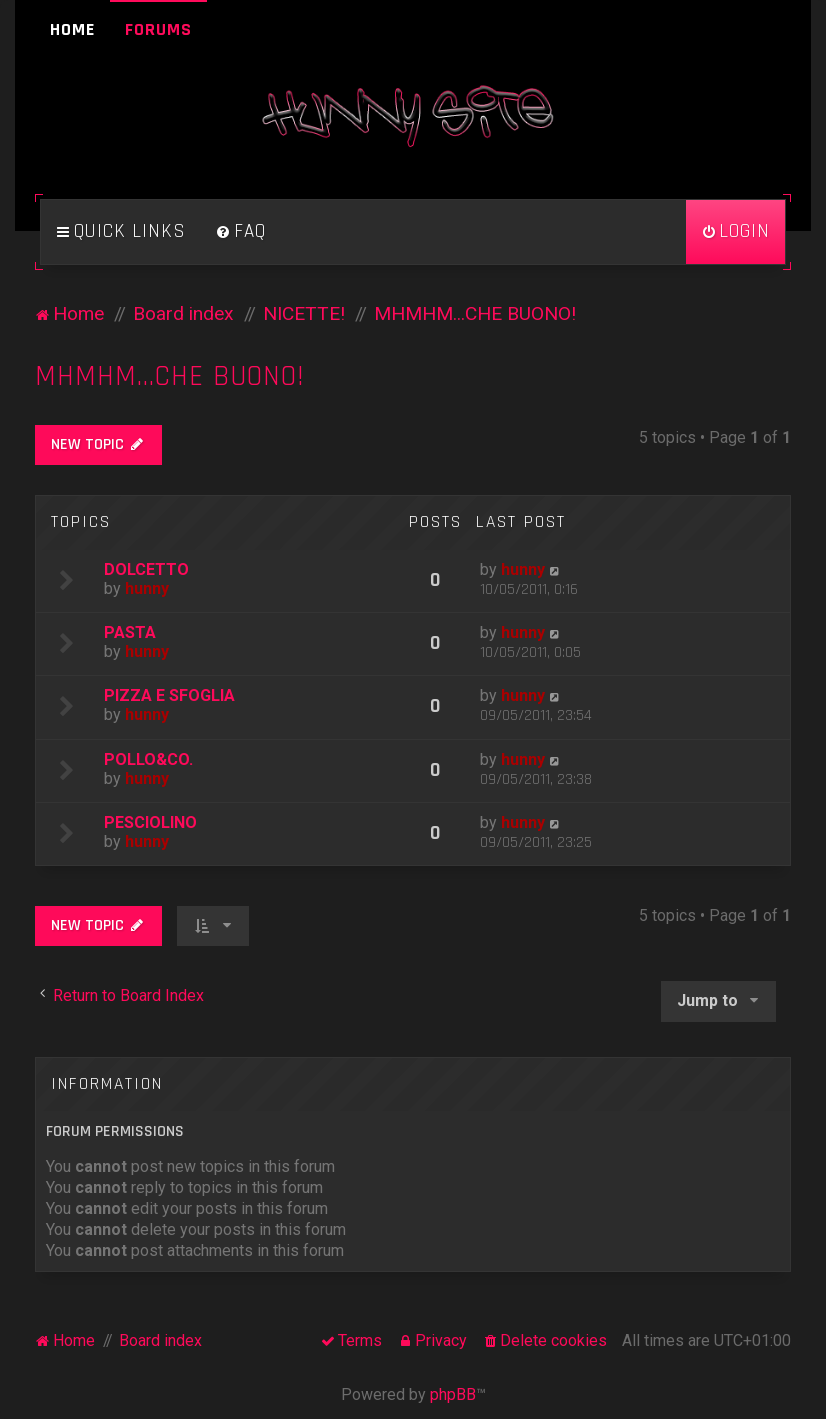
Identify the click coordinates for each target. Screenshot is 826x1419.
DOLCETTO (146, 569)
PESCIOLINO (150, 822)
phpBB (453, 1394)
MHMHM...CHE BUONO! (170, 376)
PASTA (130, 632)
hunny (147, 588)
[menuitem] (241, 232)
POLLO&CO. (148, 759)
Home (72, 29)
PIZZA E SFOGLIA (169, 695)
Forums (158, 29)
